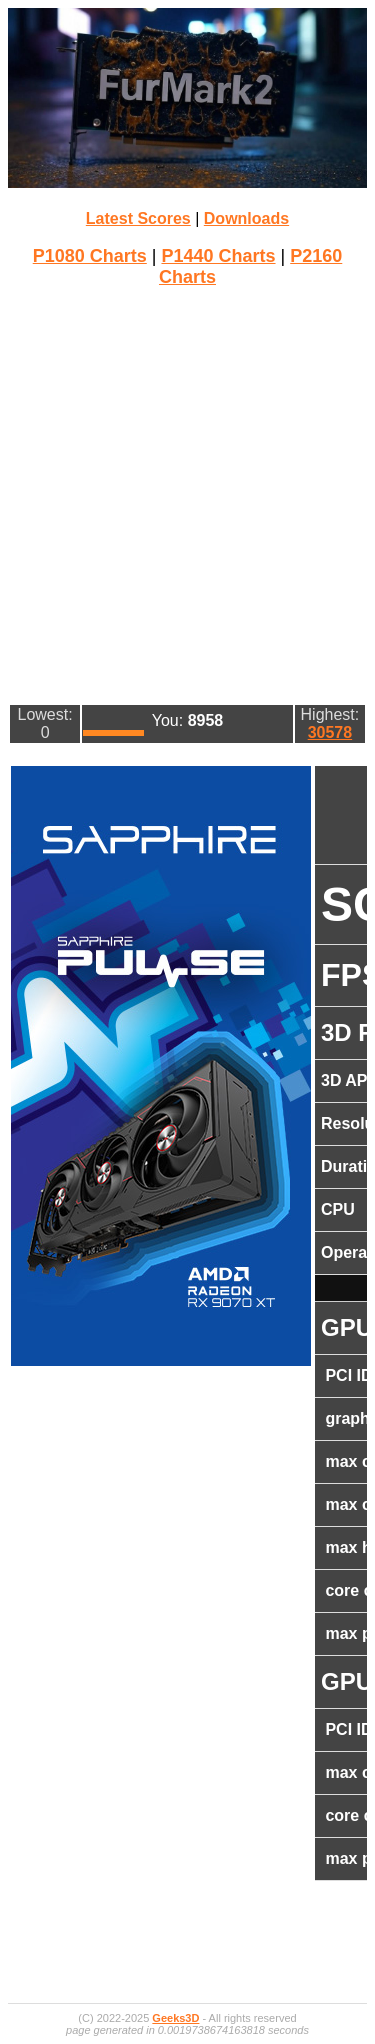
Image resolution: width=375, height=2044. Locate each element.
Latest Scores (138, 218)
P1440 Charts (218, 256)
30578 (330, 732)
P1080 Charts (90, 256)
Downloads (246, 218)
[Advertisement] (187, 493)
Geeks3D (175, 2018)
